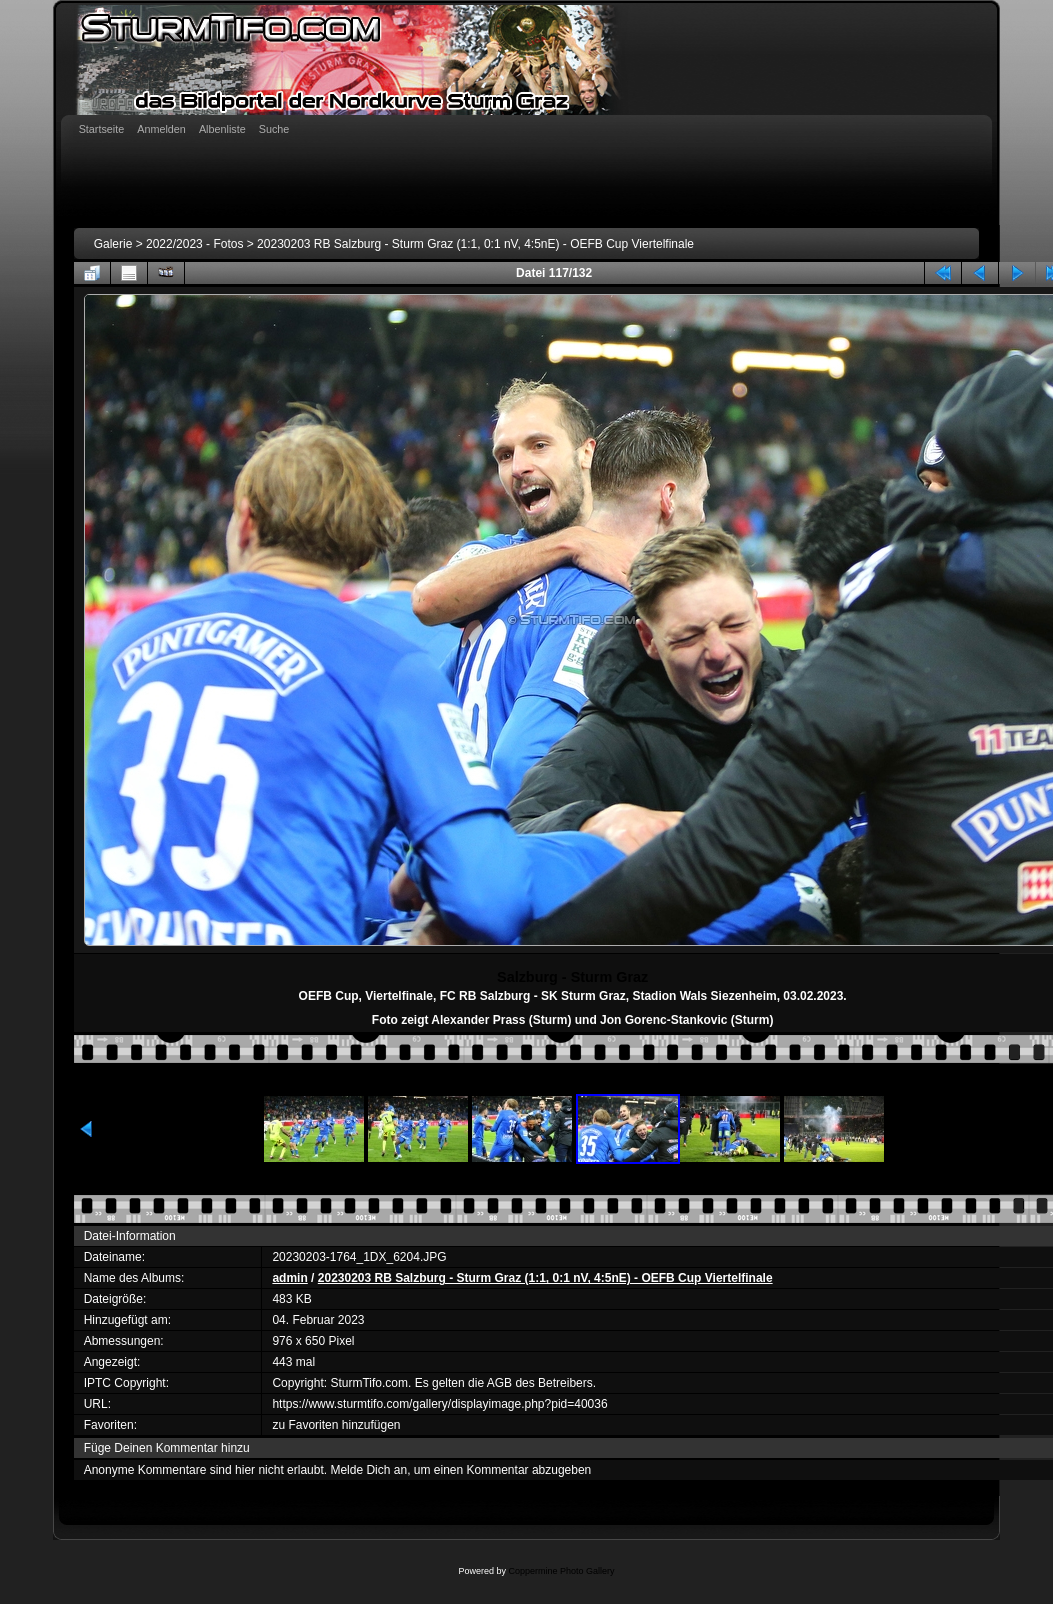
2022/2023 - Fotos (194, 244)
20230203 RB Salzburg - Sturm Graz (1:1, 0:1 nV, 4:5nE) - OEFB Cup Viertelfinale (475, 244)
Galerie (113, 244)
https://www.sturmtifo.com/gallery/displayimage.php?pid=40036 (439, 1404)
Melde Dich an (368, 1470)
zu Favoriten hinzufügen (336, 1425)
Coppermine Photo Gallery (561, 1571)
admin (289, 1278)
